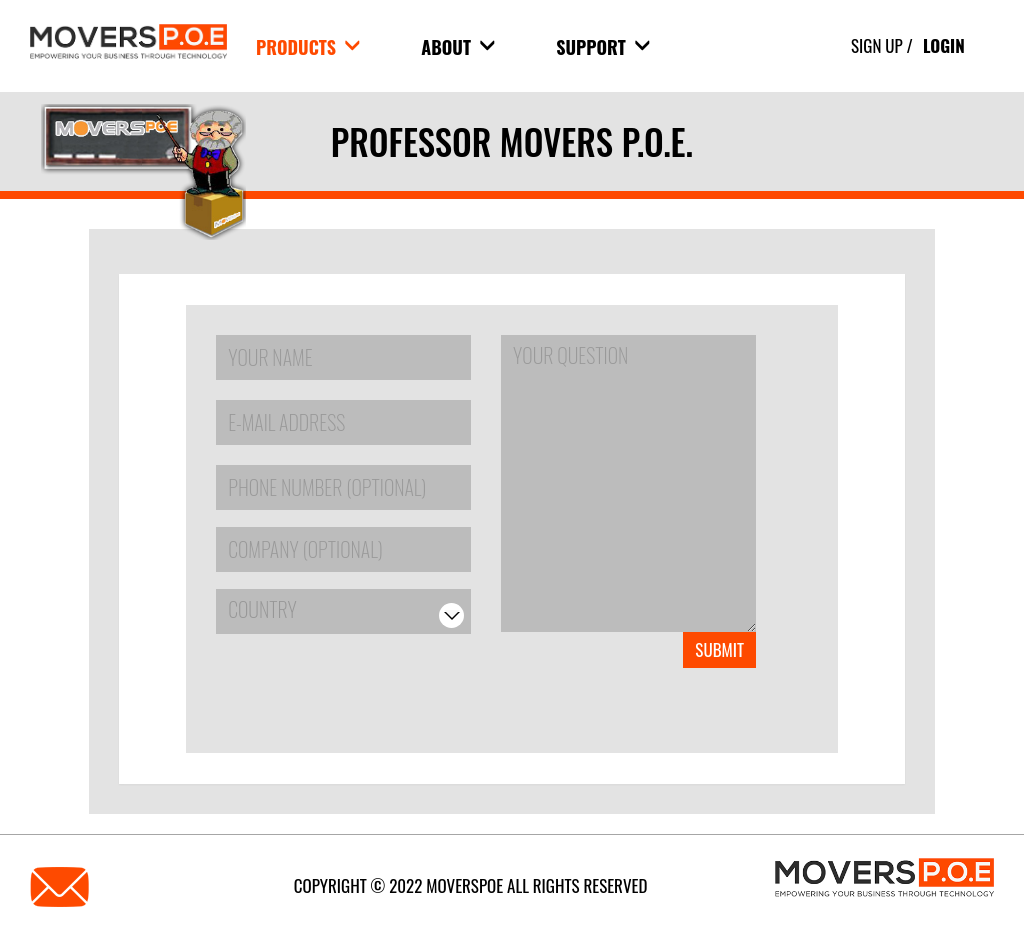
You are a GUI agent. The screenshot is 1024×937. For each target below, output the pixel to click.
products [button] (308, 47)
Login (944, 45)
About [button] (458, 47)
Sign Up (877, 45)
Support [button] (603, 47)
